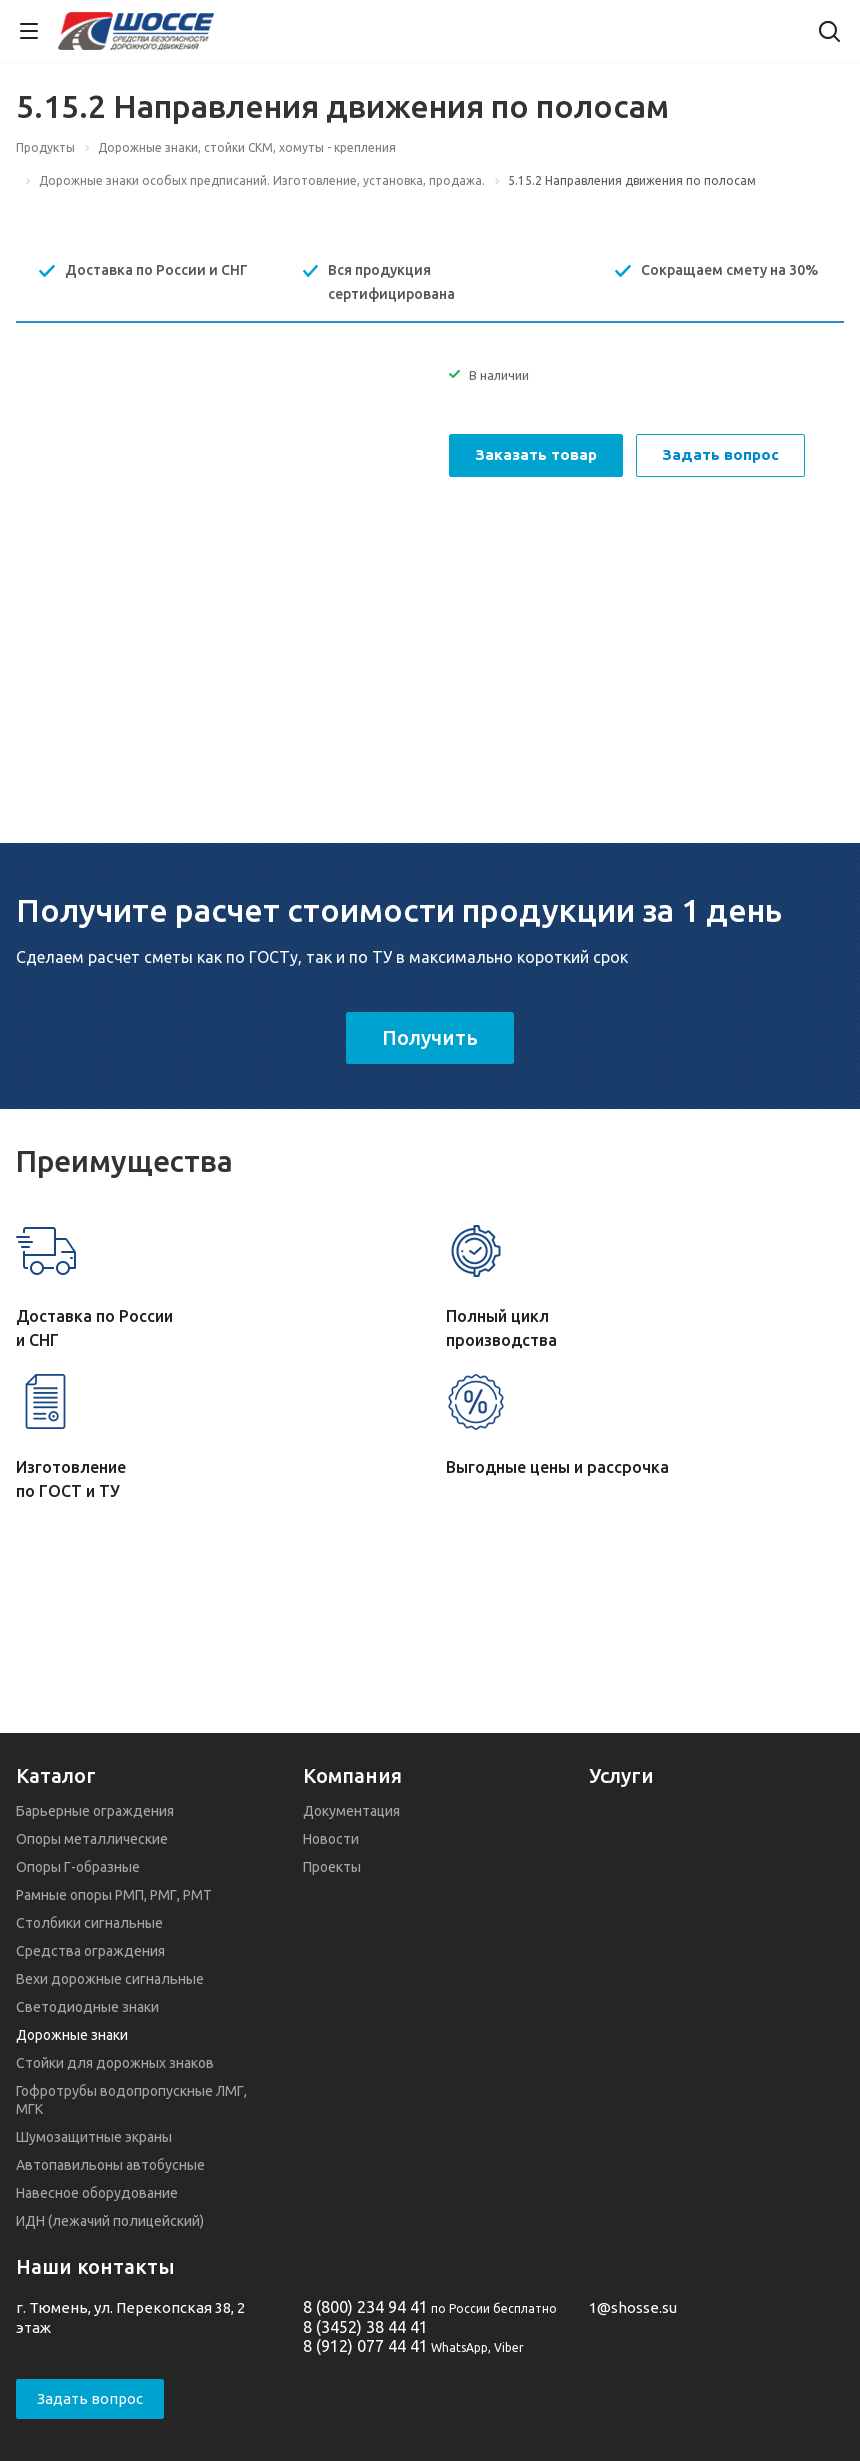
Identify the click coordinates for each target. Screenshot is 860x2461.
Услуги (621, 1775)
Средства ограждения (90, 1951)
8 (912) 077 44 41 (365, 2346)
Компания (352, 1775)
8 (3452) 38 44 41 (365, 2327)
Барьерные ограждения (95, 1811)
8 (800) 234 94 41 (365, 2307)
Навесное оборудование (97, 2193)
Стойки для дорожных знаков (115, 2063)
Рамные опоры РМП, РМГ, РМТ (114, 1895)
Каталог (56, 1775)
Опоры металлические (92, 1839)
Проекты (332, 1867)
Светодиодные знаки (87, 2007)
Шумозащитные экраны (94, 2137)
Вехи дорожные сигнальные (110, 1979)
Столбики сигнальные (89, 1923)
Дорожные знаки (72, 2035)
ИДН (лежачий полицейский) (110, 2221)
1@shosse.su (633, 2307)
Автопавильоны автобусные (110, 2165)
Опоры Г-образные (78, 1867)
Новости (331, 1839)
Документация (351, 1811)
